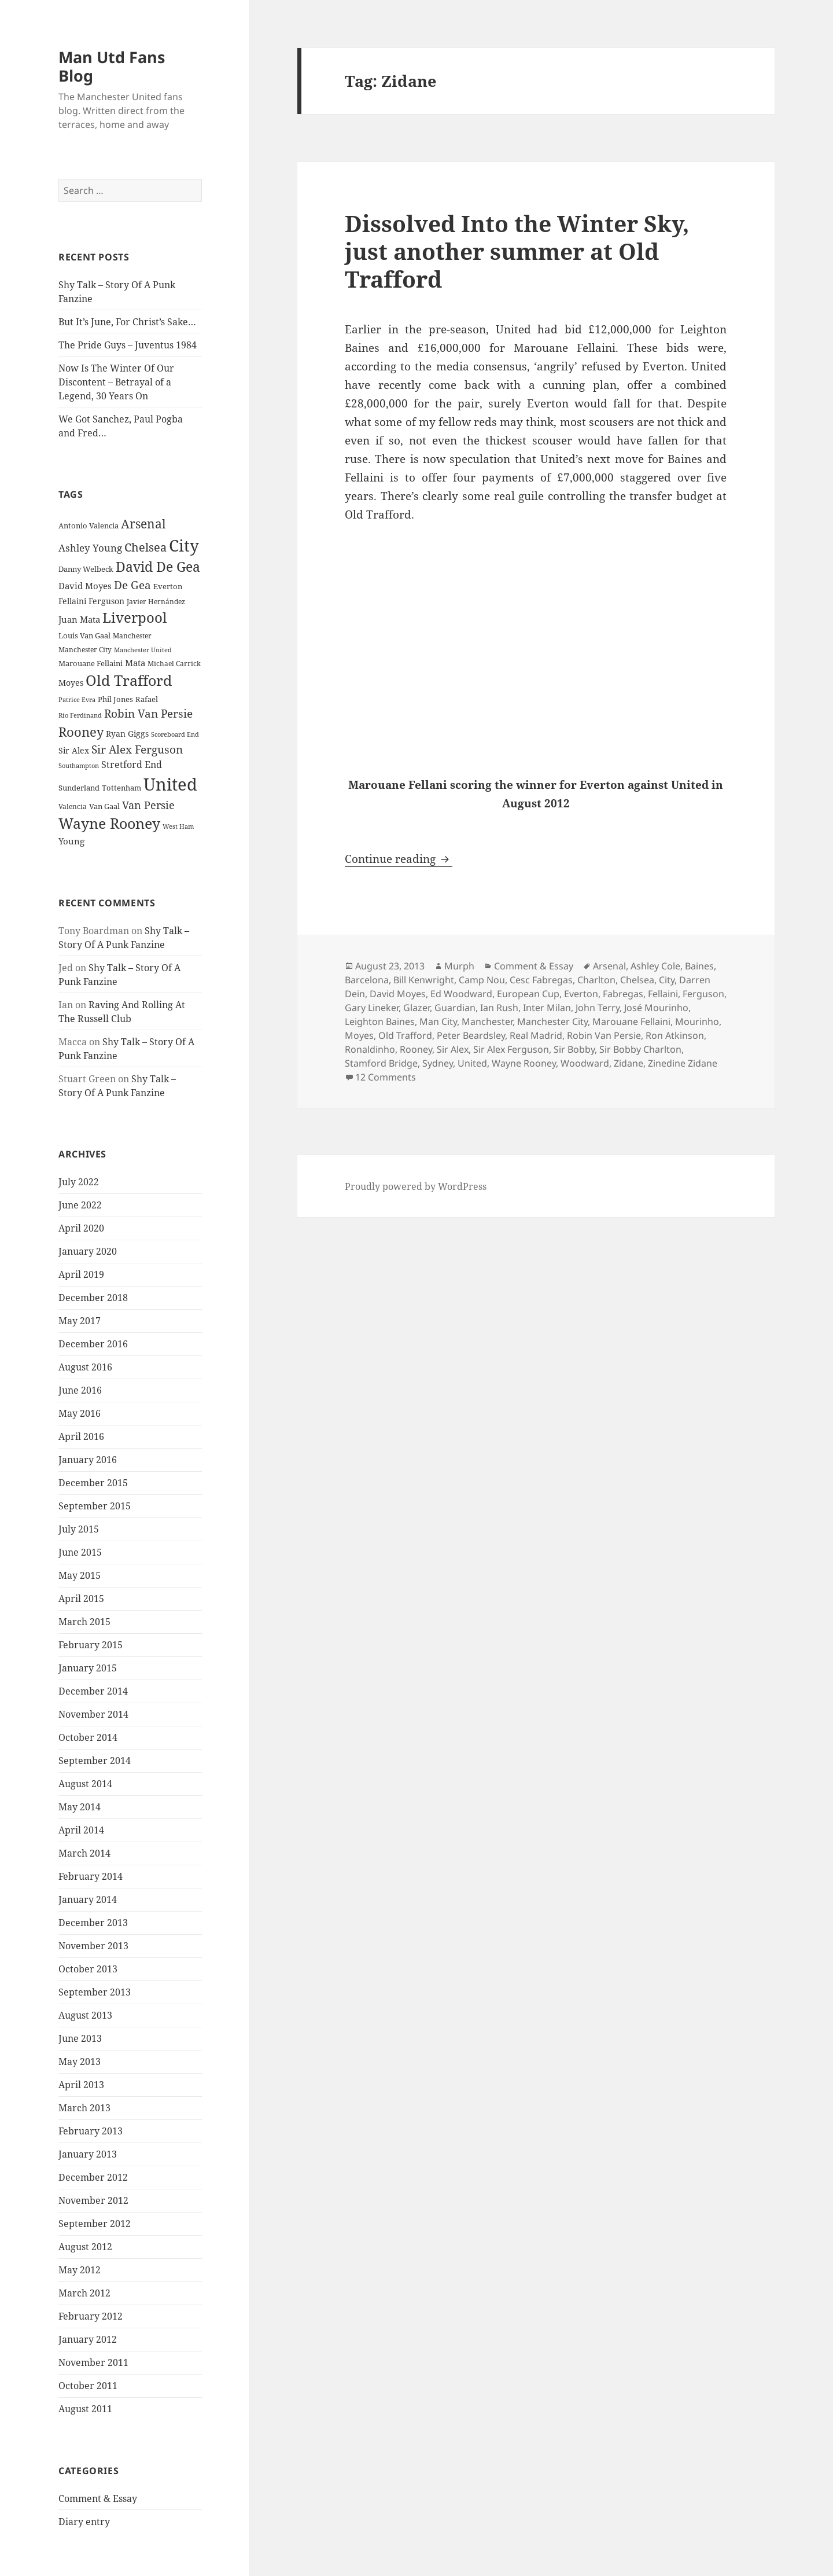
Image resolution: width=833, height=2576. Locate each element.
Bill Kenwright (423, 979)
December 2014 (93, 1691)
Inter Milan (547, 1007)
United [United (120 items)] (170, 784)
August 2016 (85, 1367)
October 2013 (87, 1969)
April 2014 (81, 1830)
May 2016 (79, 1413)
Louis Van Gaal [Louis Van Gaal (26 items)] (84, 635)
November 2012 (93, 2200)
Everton (581, 993)
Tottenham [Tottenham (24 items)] (121, 788)
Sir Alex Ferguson (511, 1049)
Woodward (585, 1063)
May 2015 (79, 1575)
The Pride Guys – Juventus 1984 (127, 345)
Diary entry (84, 2521)
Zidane (628, 1063)
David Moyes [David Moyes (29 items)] (85, 585)
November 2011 (93, 2362)
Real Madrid (536, 1035)
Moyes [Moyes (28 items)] (70, 682)
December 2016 (93, 1343)
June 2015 (80, 1552)
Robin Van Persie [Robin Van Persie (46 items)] (148, 713)
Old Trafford (405, 1035)
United (472, 1063)
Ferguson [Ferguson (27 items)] (106, 601)
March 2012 (84, 2293)
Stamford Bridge (381, 1063)
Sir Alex (453, 1049)
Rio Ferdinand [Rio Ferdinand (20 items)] (80, 715)
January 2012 (87, 2339)
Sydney (437, 1063)
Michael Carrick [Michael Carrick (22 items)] (174, 663)
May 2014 (79, 1806)
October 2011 (87, 2385)
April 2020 (81, 1228)
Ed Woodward (461, 993)
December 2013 (93, 1922)
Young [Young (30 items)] (71, 841)
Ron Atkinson (675, 1035)
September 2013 (94, 1992)
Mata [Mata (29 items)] (135, 662)
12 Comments (385, 1077)
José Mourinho (656, 1007)
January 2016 (87, 1459)
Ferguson (703, 993)
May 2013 (79, 2061)
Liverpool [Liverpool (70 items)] (134, 617)
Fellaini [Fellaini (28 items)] (72, 601)
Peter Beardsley (471, 1035)
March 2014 (84, 1853)
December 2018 (93, 1297)
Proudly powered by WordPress (415, 1186)
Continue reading (398, 858)
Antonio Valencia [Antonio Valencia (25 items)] (88, 525)
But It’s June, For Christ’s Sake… (127, 321)
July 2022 (78, 1181)
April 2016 (81, 1436)
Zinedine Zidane (682, 1063)
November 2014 (93, 1714)
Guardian (455, 1007)
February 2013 (90, 2131)
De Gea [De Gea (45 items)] (132, 585)
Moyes (359, 1035)
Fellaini (663, 993)
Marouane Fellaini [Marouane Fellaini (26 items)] (90, 663)
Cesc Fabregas (541, 979)
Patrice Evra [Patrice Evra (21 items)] (76, 699)
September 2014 (94, 1760)
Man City (438, 1021)
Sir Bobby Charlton (640, 1049)
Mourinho (697, 1021)
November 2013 (93, 1945)
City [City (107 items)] (184, 545)
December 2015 (93, 1482)
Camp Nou (482, 979)
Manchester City (552, 1021)
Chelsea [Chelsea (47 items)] (145, 547)
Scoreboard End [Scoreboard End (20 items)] (175, 734)
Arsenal (609, 966)
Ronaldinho (370, 1049)
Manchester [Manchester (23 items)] (132, 636)
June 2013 (80, 2038)
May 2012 (79, 2269)
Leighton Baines (380, 1021)
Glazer (416, 1007)
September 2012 (94, 2223)
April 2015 (81, 1598)
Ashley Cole (655, 966)
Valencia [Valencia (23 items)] (72, 806)
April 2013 (81, 2084)
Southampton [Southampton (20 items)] (78, 766)
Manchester (487, 1021)
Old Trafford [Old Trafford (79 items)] (129, 680)
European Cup (528, 993)
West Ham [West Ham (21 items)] (178, 826)
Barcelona (367, 979)
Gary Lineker (372, 1007)
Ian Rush (499, 1007)
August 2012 (85, 2246)
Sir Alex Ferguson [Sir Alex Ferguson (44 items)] (137, 749)
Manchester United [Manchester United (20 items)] (143, 650)
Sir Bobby (574, 1049)
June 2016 (80, 1390)
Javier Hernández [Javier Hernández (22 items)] (156, 601)
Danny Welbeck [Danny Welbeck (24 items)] (85, 569)
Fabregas (623, 993)
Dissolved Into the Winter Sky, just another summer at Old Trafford (517, 251)
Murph (459, 966)
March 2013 (84, 2107)
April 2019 (81, 1274)
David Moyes (398, 993)
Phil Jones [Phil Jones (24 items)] (115, 699)
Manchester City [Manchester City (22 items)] (85, 649)
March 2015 (84, 1621)
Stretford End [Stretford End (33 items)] (131, 764)
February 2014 (90, 1876)
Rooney (416, 1049)
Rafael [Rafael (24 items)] (146, 699)
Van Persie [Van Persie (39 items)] (148, 805)
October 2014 (87, 1737)
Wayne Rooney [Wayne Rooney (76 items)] (109, 823)
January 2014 (87, 1899)
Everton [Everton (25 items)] (167, 586)
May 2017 (79, 1320)
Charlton (596, 979)
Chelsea (637, 979)
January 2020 (87, 1251)
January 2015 (87, 1668)
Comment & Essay (97, 2498)
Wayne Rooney (524, 1063)
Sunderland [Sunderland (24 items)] (78, 788)
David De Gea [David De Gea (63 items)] (158, 567)
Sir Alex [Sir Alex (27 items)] (73, 750)
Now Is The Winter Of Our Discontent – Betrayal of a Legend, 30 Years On (116, 382)
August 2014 (85, 1783)
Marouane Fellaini (631, 1021)
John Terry (598, 1007)
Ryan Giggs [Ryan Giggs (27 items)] (127, 733)
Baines (699, 966)
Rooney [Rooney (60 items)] (81, 732)
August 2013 (85, 2015)
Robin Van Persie (604, 1035)
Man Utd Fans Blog (111, 66)
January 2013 (87, 2154)
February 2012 (90, 2316)
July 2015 (78, 1529)
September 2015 (94, 1506)
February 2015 (90, 1644)
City (666, 979)
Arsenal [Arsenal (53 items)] (143, 524)
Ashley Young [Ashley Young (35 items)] (90, 547)
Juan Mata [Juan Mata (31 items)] (79, 619)
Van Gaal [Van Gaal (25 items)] (104, 806)
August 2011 (85, 2408)
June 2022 (80, 1205)
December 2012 (93, 2177)
